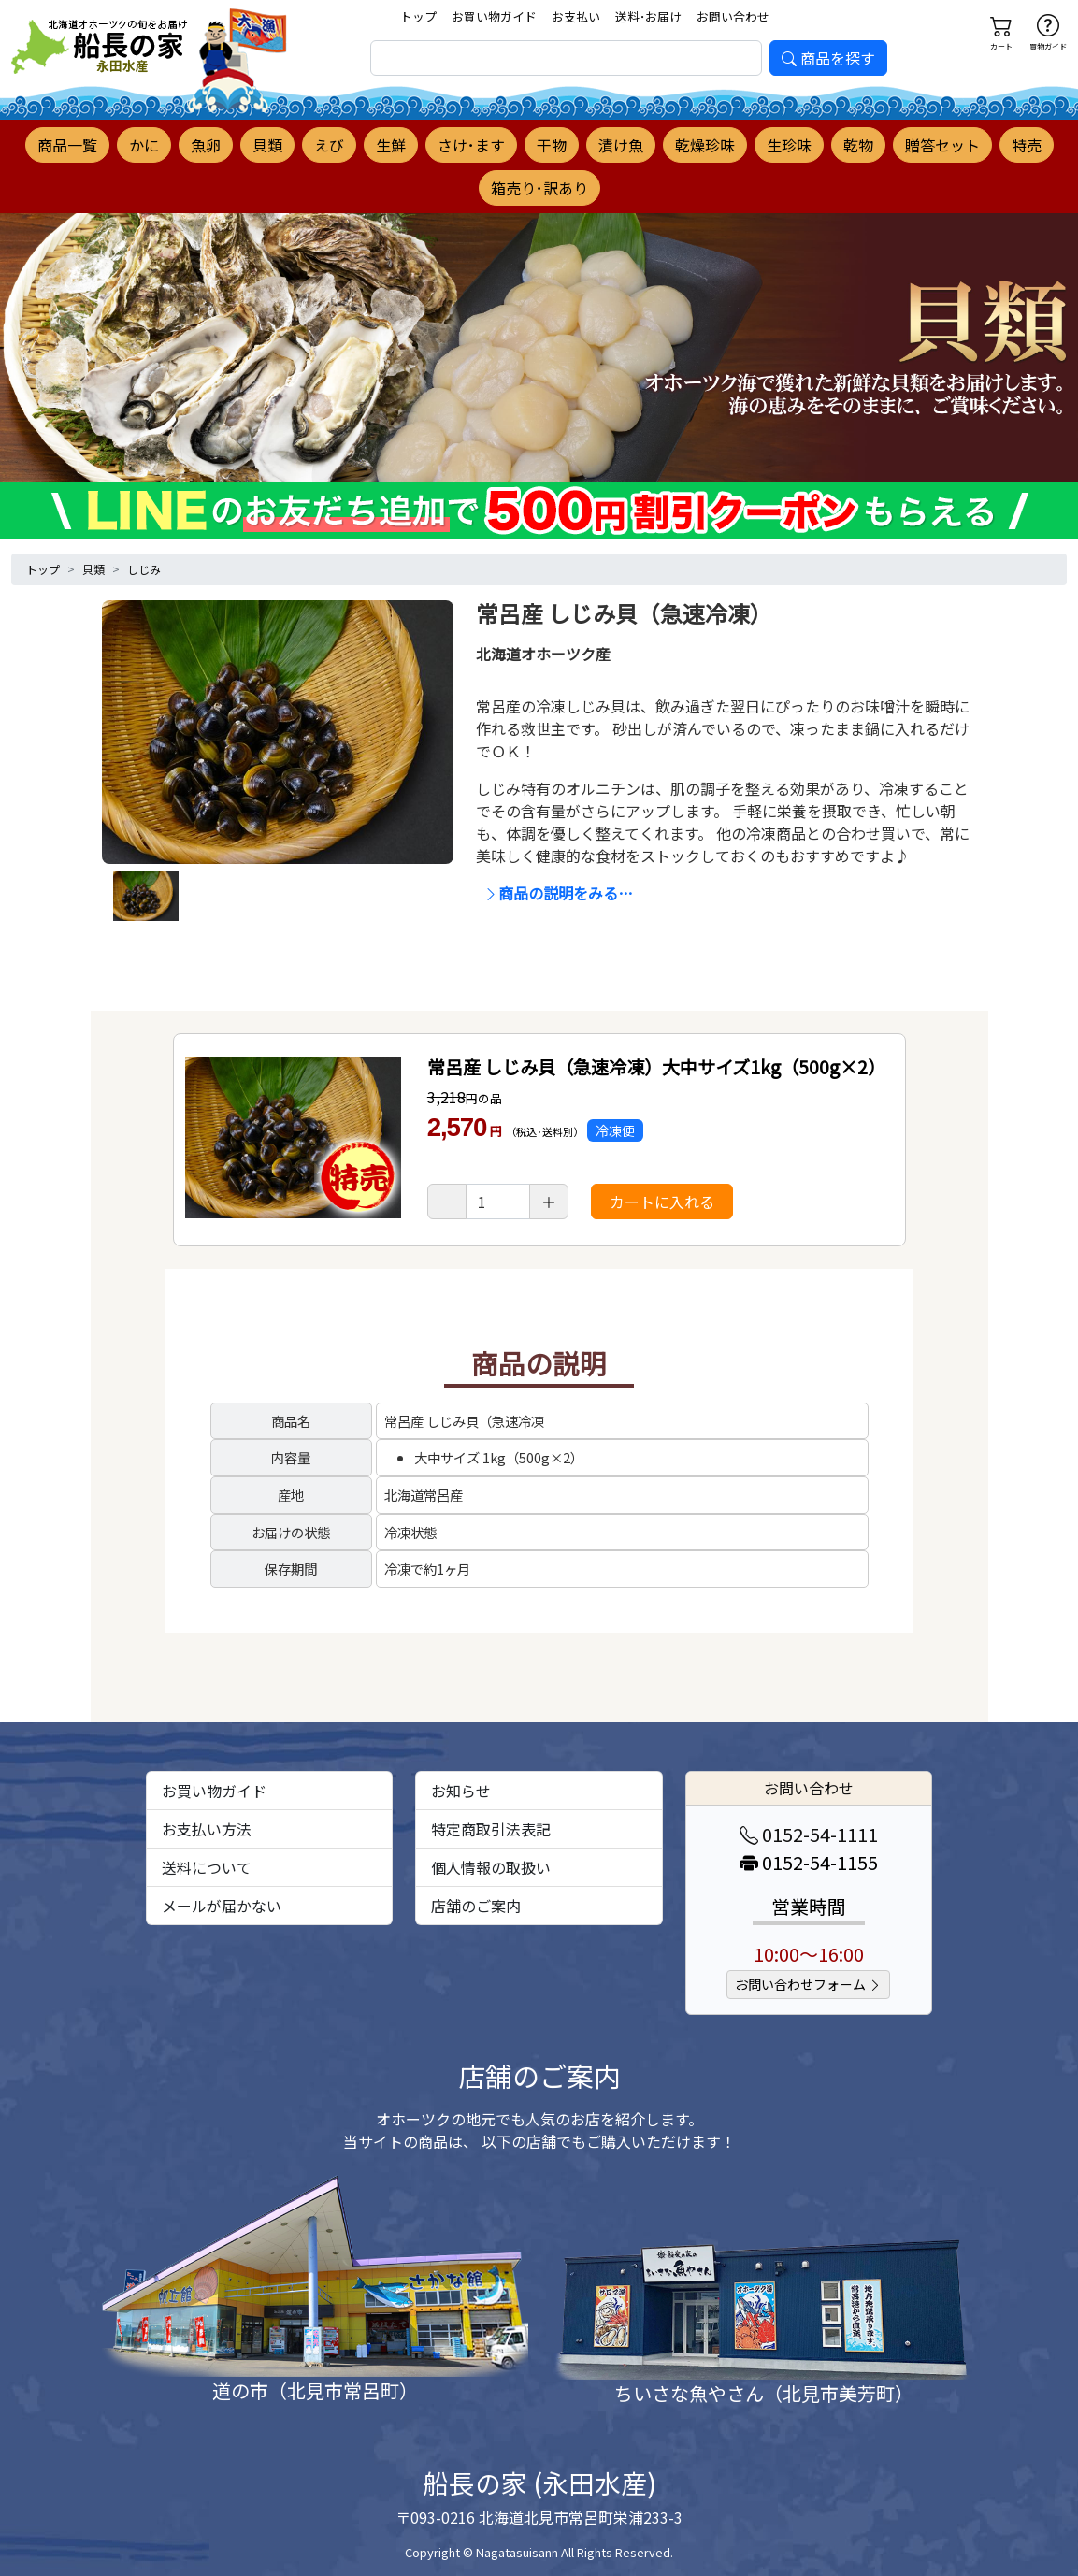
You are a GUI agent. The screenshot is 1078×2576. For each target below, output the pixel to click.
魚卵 (206, 145)
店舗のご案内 (476, 1905)
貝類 (267, 145)
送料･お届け (648, 16)
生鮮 (391, 145)
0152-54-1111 (809, 1834)
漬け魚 (620, 145)
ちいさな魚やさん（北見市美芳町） (763, 2393)
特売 (1027, 145)
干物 (552, 145)
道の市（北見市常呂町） (315, 2390)
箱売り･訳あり (539, 188)
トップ (418, 16)
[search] (566, 58)
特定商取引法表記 (491, 1829)
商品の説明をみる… (558, 893)
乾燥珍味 (705, 145)
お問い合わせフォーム (808, 1984)
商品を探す (828, 58)
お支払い (576, 16)
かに (144, 145)
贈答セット (942, 145)
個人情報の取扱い (491, 1867)
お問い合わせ (733, 16)
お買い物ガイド (494, 16)
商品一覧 (67, 145)
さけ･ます (471, 145)
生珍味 (789, 145)
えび (329, 145)
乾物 (858, 145)
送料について (207, 1867)
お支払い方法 (207, 1829)
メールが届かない (221, 1905)
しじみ (144, 569)
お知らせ (461, 1790)
